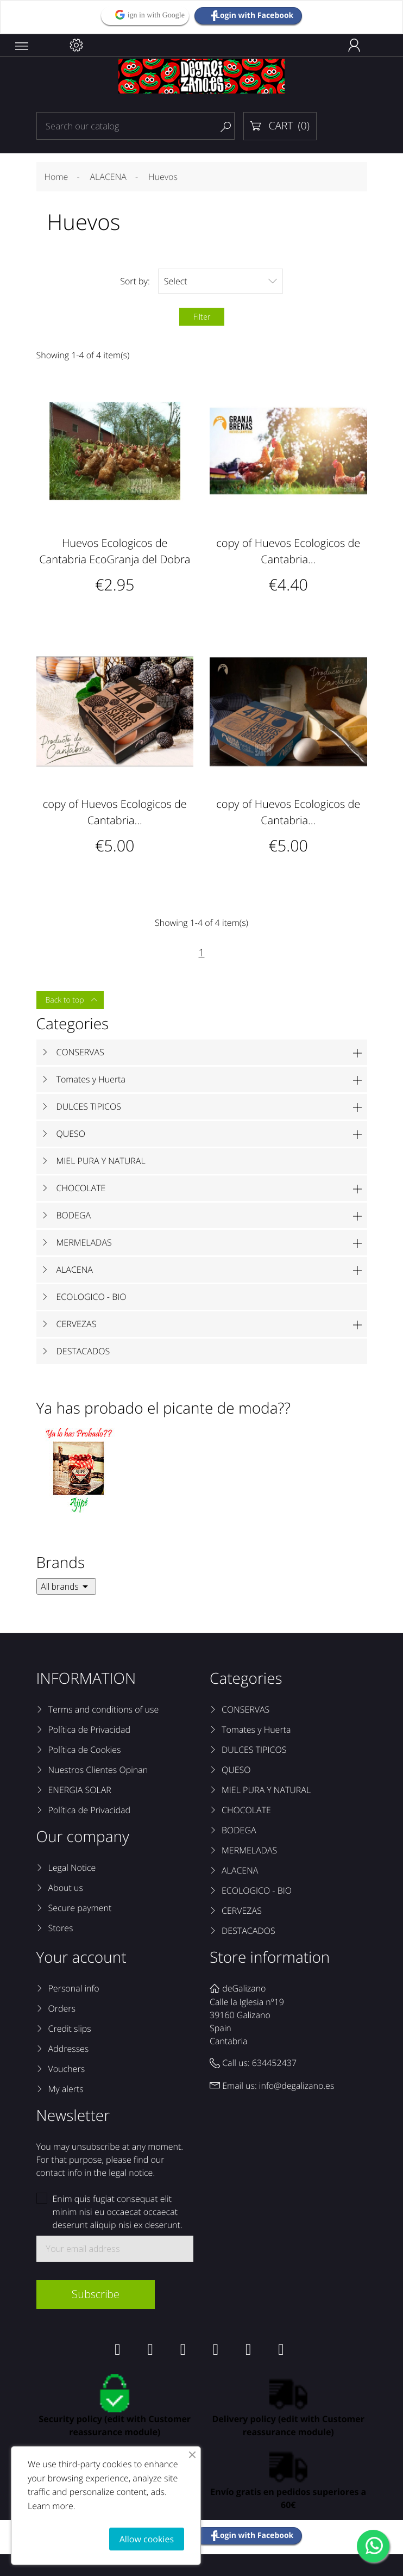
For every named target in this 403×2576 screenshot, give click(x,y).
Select (220, 281)
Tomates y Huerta (90, 1079)
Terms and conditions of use (103, 1709)
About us (65, 1888)
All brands (66, 1586)
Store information (270, 1957)
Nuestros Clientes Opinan (98, 1770)
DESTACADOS (83, 1351)
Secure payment (80, 1908)
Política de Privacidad (89, 1729)
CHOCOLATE (81, 1188)
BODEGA (73, 1215)
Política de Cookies (84, 1750)
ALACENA (74, 1269)
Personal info (73, 1988)
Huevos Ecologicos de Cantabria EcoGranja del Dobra (114, 551)
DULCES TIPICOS (88, 1106)
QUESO (71, 1134)
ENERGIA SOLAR (79, 1790)
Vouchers (66, 2069)
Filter (201, 317)
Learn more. (51, 2506)
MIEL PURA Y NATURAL (101, 1161)
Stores (60, 1928)
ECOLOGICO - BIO (91, 1297)
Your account (81, 1957)
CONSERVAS (80, 1052)
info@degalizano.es (297, 2086)
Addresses (68, 2049)
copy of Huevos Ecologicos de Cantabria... (288, 551)
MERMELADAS (84, 1242)
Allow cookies (146, 2539)
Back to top (72, 1000)
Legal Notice (72, 1868)
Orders (61, 2008)
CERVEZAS (76, 1324)
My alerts (66, 2089)
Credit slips (69, 2028)
